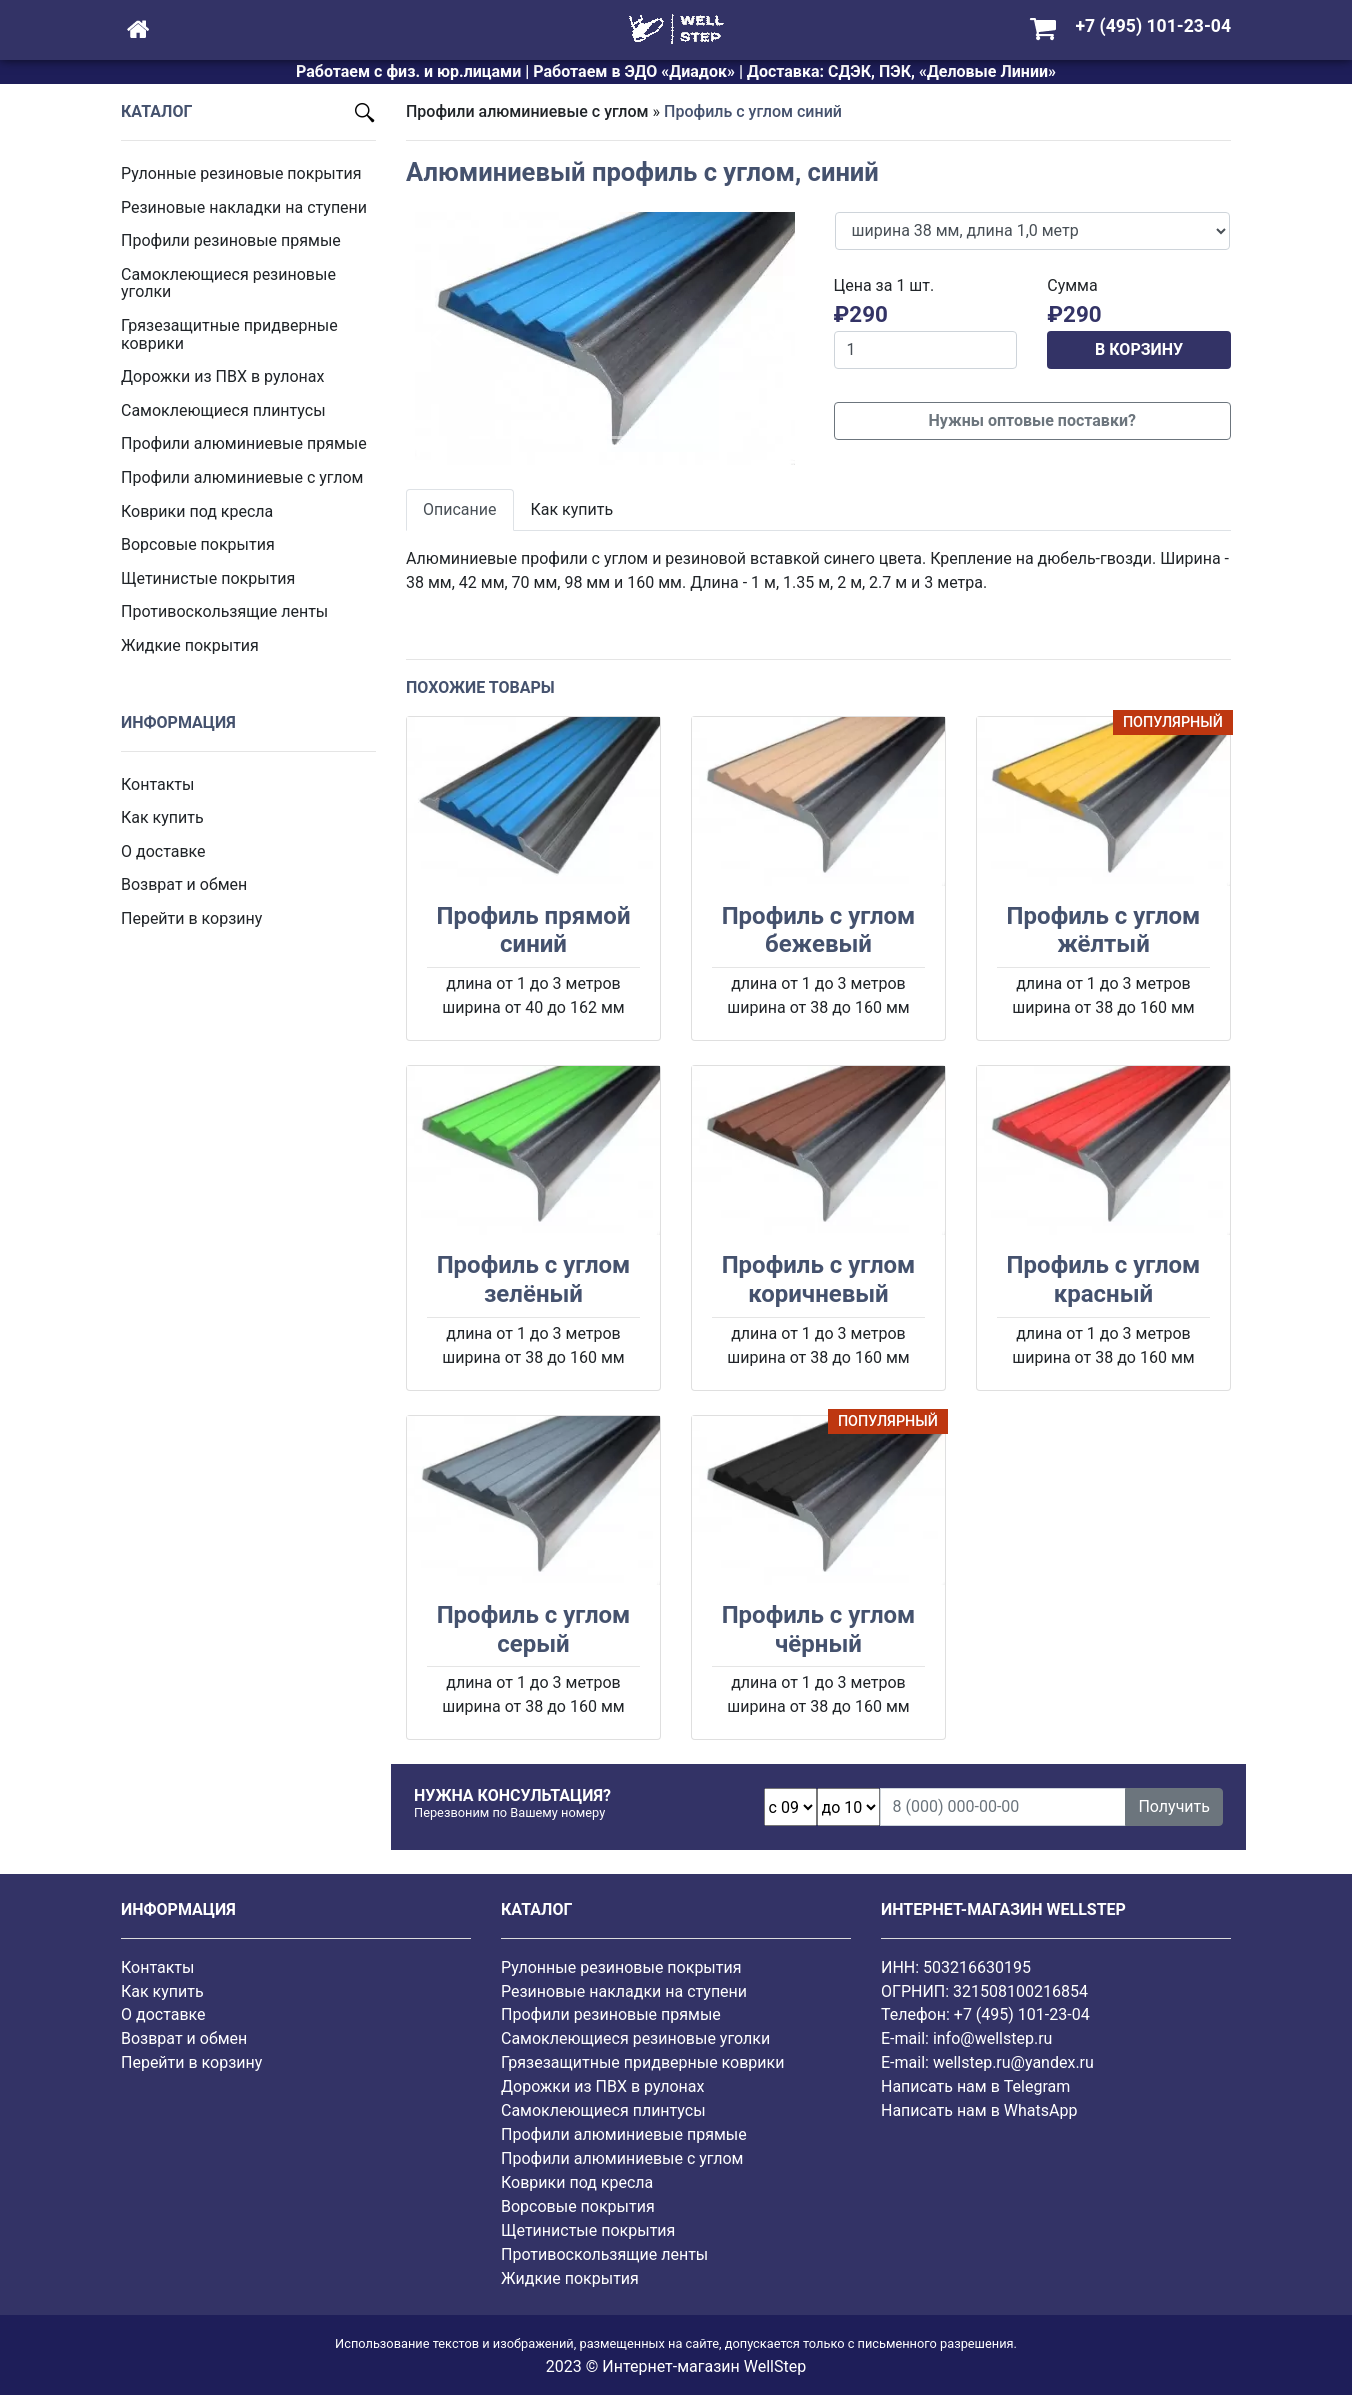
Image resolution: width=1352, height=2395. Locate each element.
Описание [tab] (460, 509)
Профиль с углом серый (534, 1629)
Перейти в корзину (191, 918)
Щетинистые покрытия (208, 578)
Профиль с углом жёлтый (1104, 930)
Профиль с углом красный (1104, 1279)
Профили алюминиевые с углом (242, 477)
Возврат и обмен (184, 884)
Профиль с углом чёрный (819, 1629)
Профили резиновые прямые (231, 240)
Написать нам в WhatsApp (979, 2110)
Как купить (162, 817)
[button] (436, 338)
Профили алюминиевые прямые (244, 443)
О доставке (163, 851)
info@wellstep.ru (993, 2038)
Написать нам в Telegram (975, 2086)
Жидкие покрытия (190, 645)
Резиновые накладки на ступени (244, 207)
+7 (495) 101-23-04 (1022, 2014)
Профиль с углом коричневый (819, 1279)
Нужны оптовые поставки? (1032, 420)
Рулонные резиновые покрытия (241, 173)
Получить (1174, 1806)
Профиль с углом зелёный (534, 1279)
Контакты (157, 784)
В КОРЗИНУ (1139, 349)
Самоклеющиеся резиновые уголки (228, 283)
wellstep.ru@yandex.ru (1013, 2062)
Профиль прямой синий (533, 930)
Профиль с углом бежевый (819, 930)
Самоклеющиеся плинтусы (223, 410)
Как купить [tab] (572, 509)
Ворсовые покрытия (198, 544)
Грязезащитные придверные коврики (229, 334)
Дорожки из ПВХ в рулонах (222, 376)
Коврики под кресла (197, 511)
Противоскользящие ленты (224, 611)
